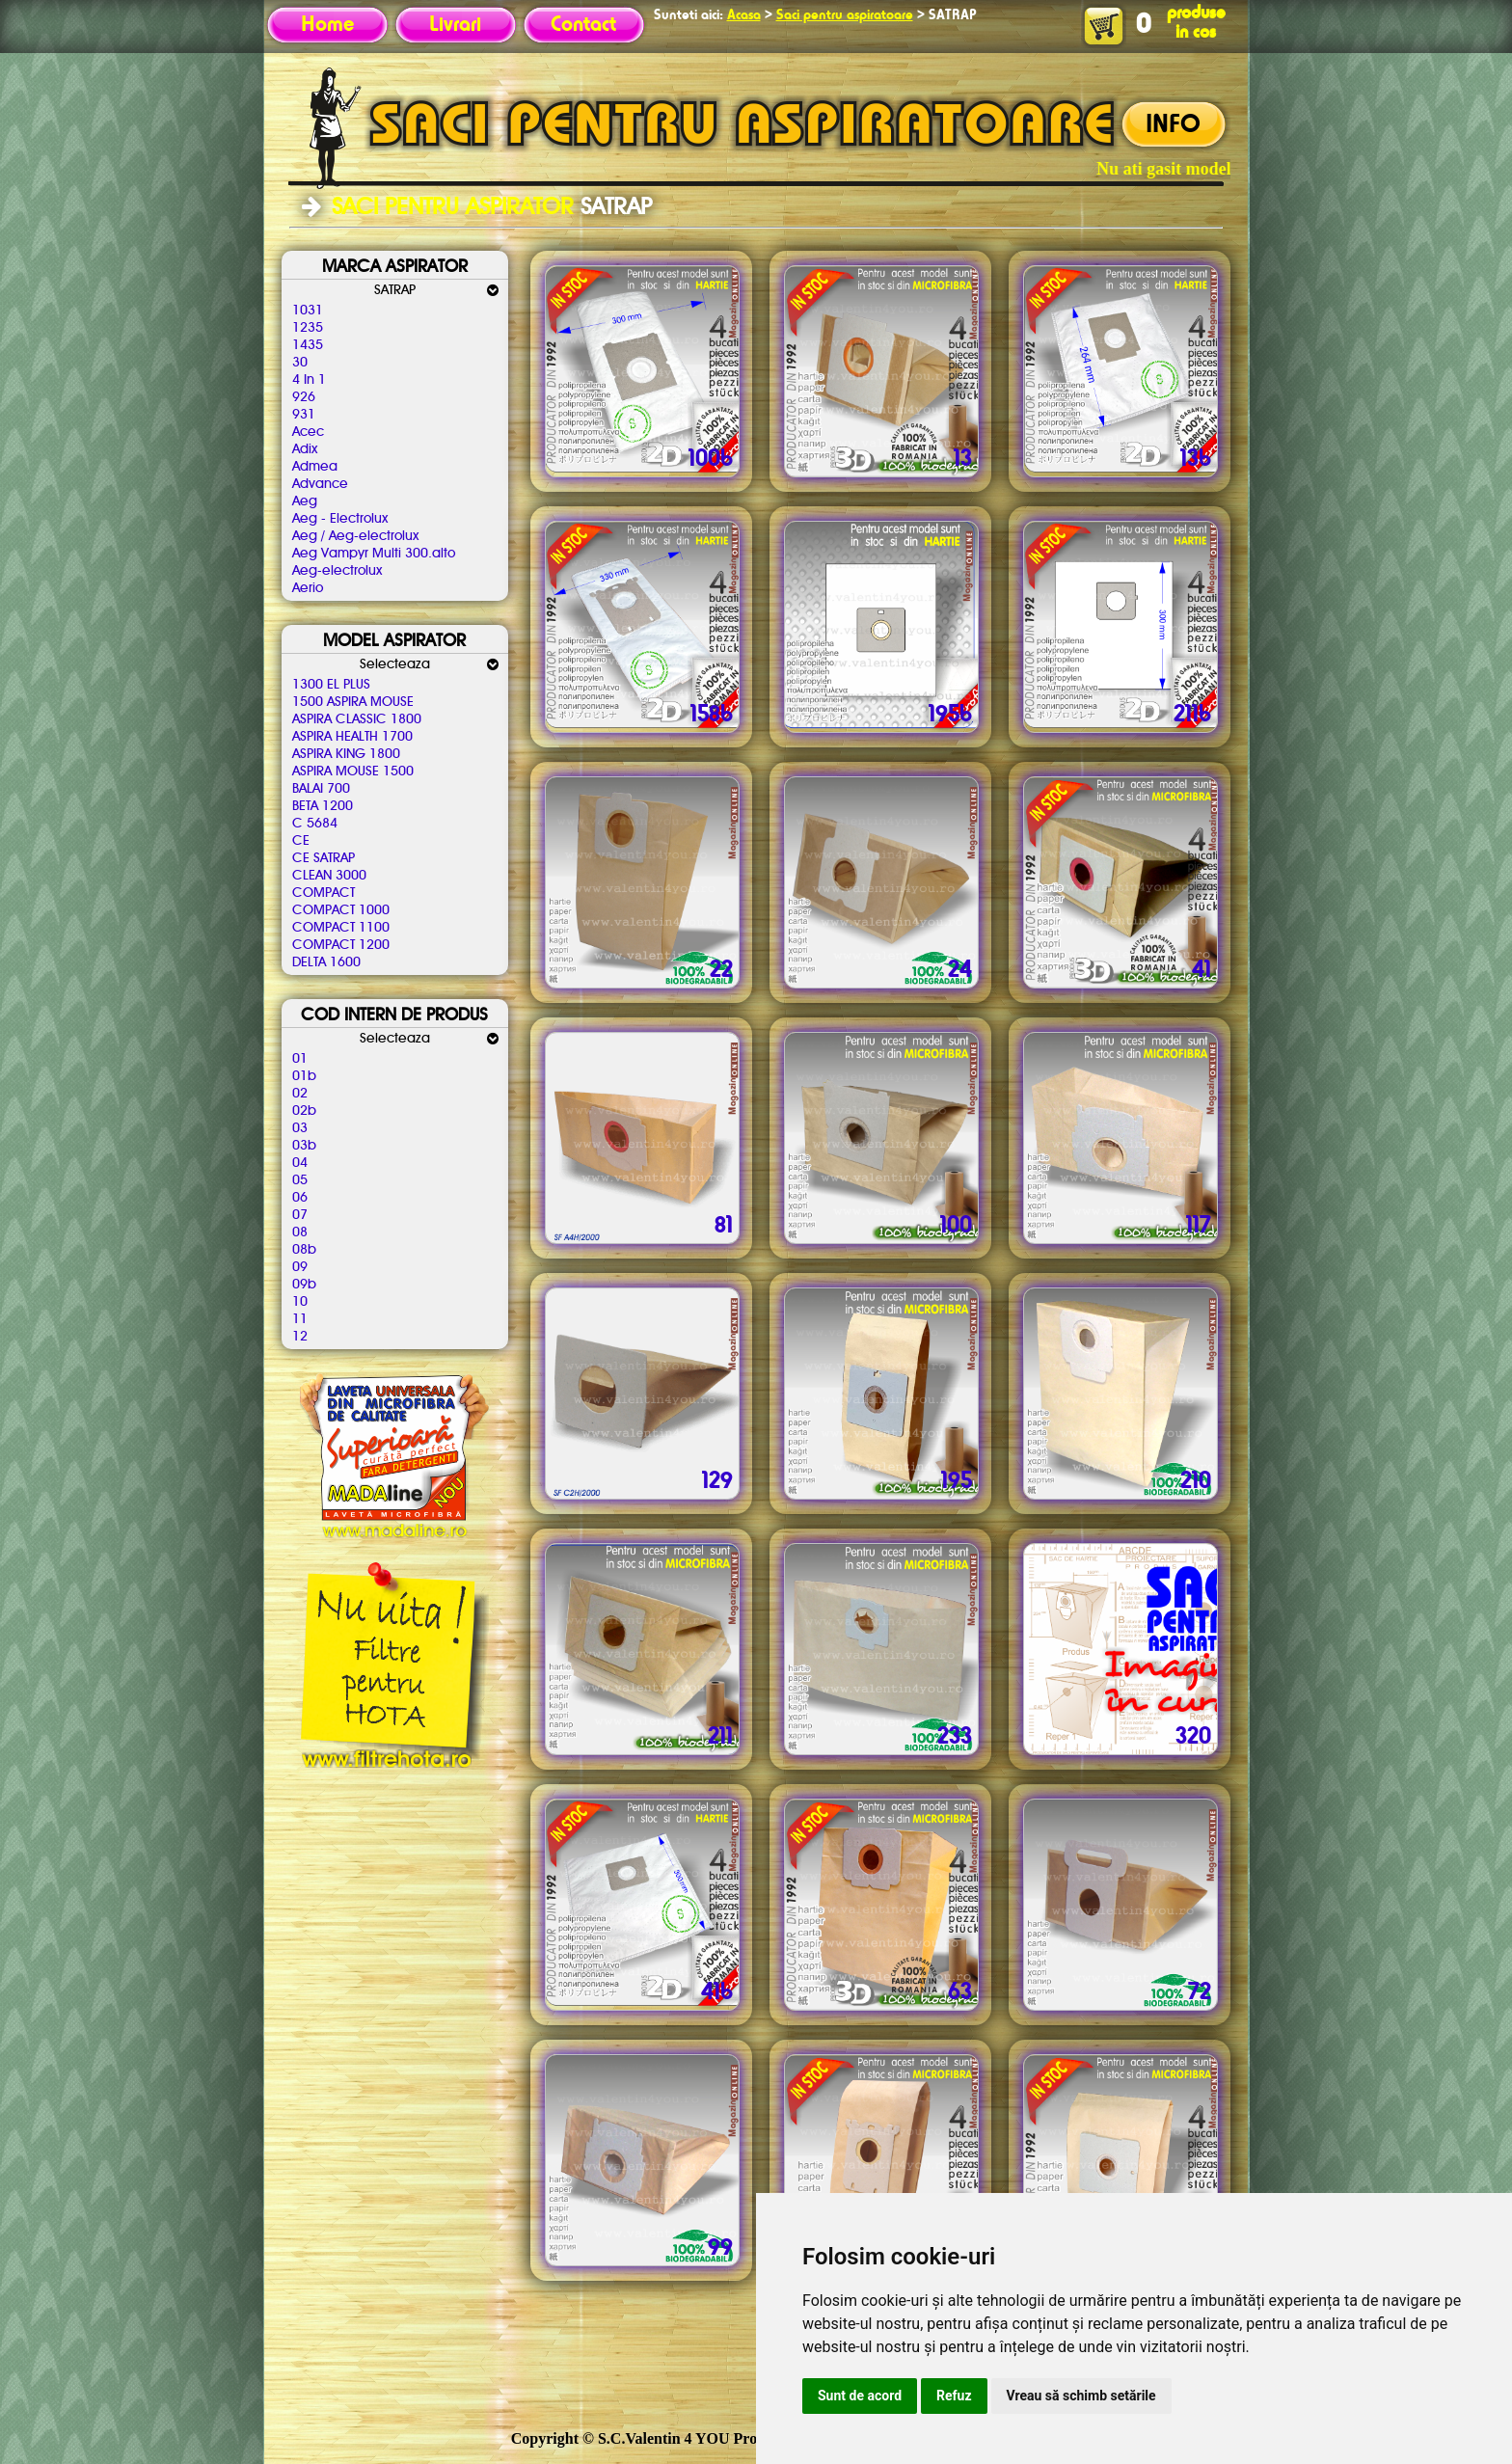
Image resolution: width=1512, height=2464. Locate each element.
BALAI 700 (321, 789)
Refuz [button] (954, 2395)
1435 (307, 345)
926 (303, 397)
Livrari (455, 25)
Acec (308, 432)
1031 (307, 310)
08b (304, 1250)
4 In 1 (309, 380)
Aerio (307, 588)
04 (300, 1163)
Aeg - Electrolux (340, 519)
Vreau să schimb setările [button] (1081, 2395)
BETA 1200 (322, 806)
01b (304, 1076)
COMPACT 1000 (341, 910)
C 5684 (315, 823)
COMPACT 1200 (341, 945)
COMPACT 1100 (341, 927)
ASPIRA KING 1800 (346, 754)
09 (300, 1267)
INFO (1173, 125)
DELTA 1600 (326, 962)
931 (303, 414)
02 (300, 1093)
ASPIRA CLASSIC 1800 (356, 719)
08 (300, 1232)
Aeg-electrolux (337, 571)
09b (304, 1284)
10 (300, 1302)
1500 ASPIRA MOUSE (353, 702)
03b (304, 1145)
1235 (307, 328)
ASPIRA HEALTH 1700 (352, 737)
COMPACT (323, 893)
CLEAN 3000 (329, 875)
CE (301, 841)
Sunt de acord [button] (860, 2395)
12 (300, 1336)
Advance (320, 484)
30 (300, 362)
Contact (583, 25)
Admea (315, 467)
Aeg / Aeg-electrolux (355, 536)
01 (300, 1059)
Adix (304, 449)
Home (327, 25)
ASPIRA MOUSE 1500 (353, 771)
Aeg (304, 501)
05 (300, 1180)
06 (300, 1198)
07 (300, 1215)
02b (304, 1111)
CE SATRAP (323, 858)
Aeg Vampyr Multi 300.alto (373, 553)
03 (300, 1128)
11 (300, 1319)
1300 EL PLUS (331, 684)
